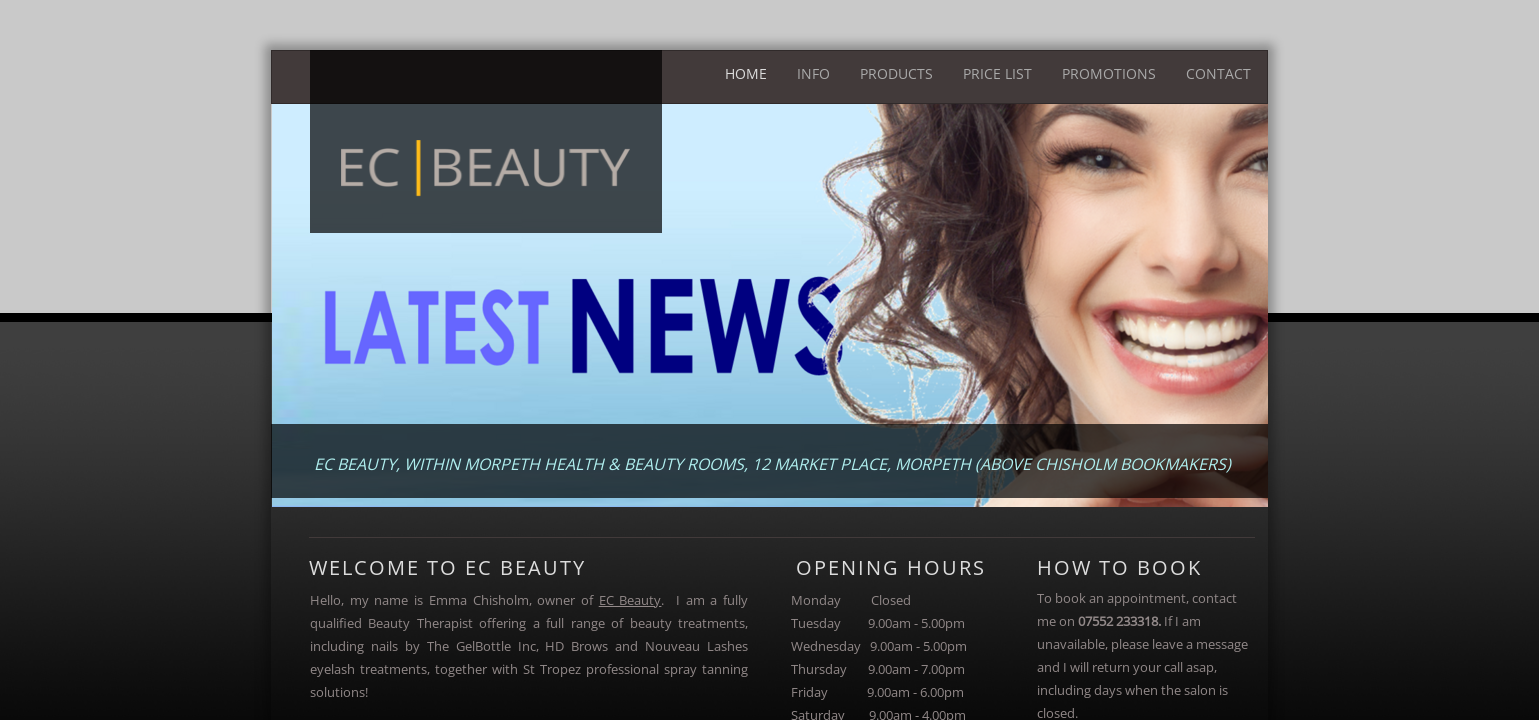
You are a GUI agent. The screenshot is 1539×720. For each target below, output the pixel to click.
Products (896, 73)
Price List (997, 73)
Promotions (1109, 73)
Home (746, 73)
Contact (1218, 73)
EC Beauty (630, 600)
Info (813, 73)
